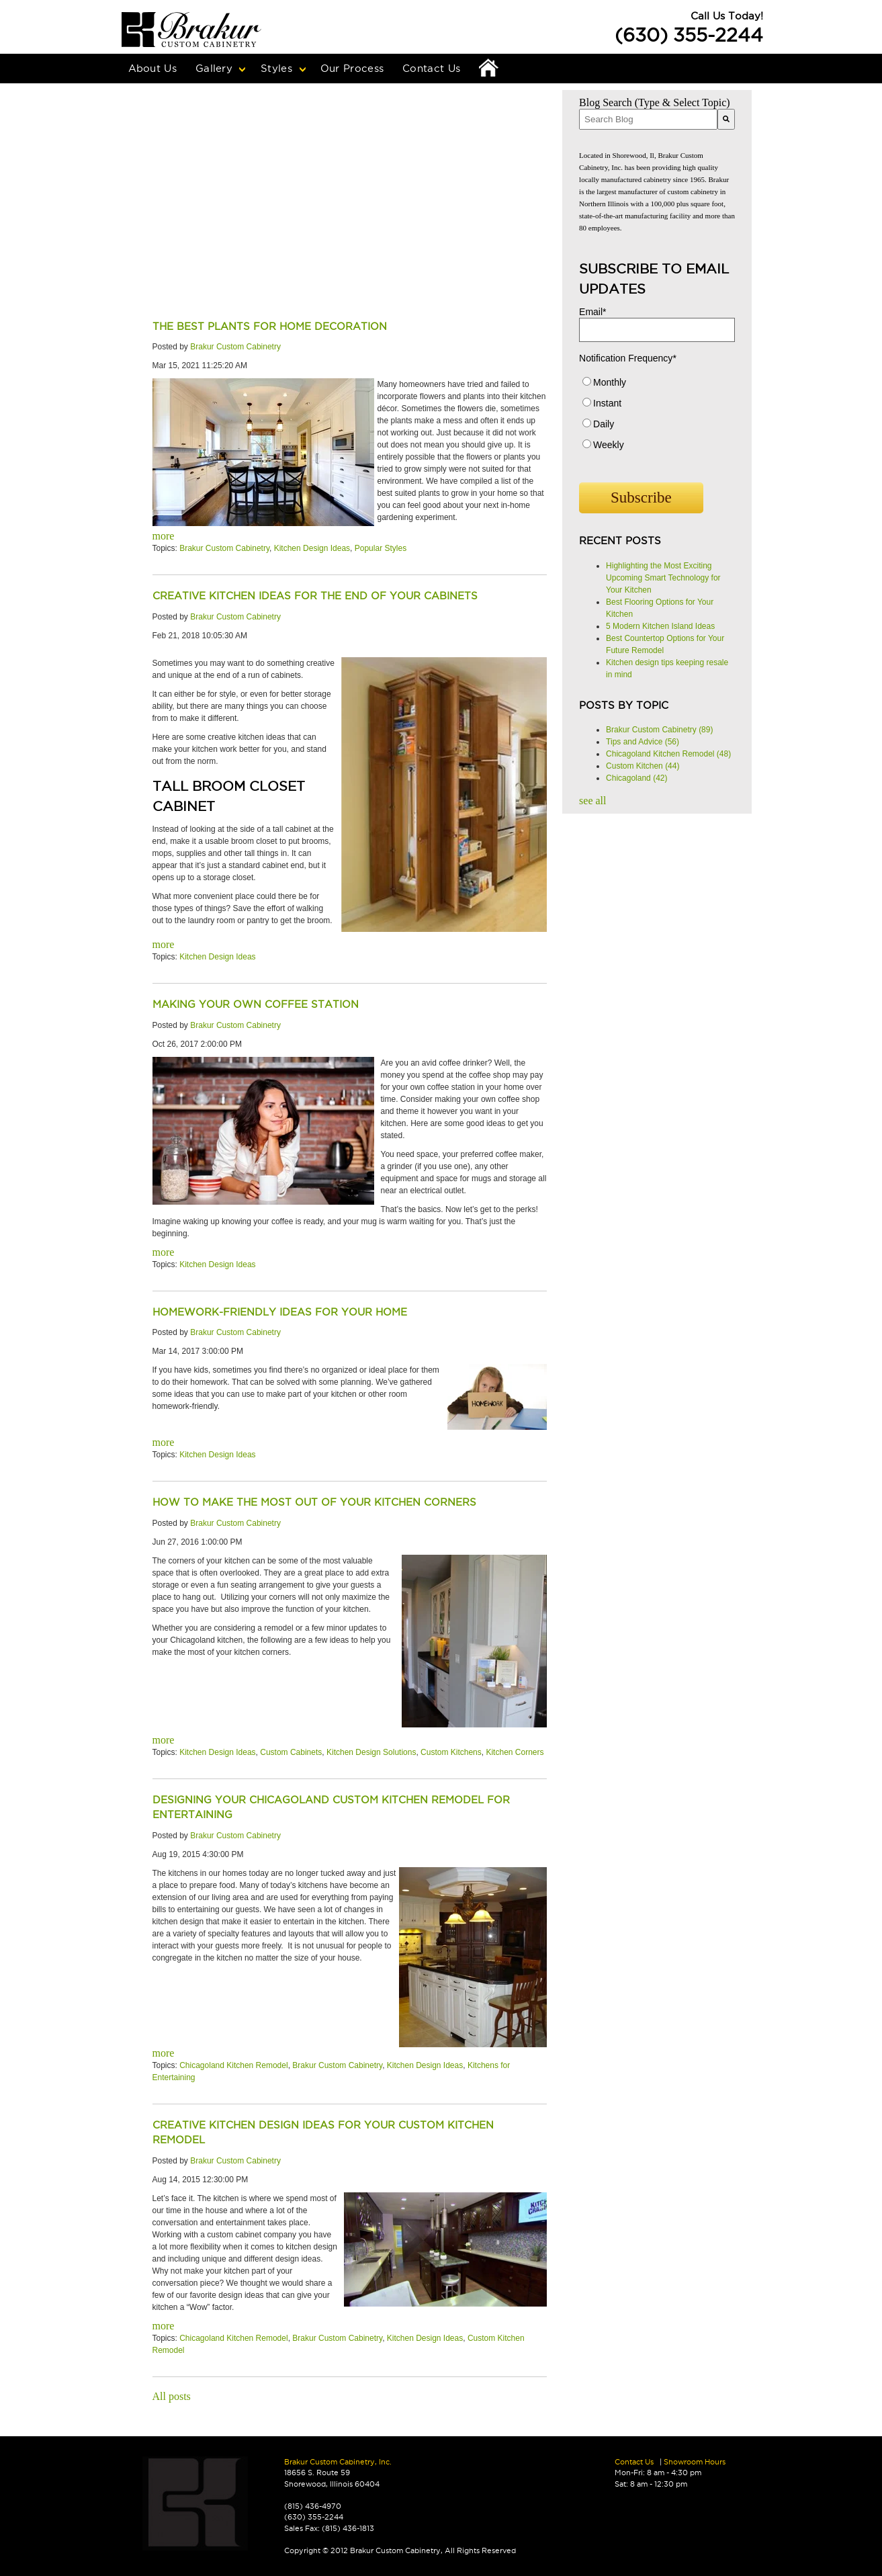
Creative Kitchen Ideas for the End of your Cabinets (315, 595)
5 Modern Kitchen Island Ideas (660, 626)
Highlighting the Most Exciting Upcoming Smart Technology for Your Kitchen (663, 578)
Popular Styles (380, 548)
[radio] (657, 385)
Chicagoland (636, 778)
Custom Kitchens (451, 1752)
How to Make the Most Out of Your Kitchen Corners (314, 1502)
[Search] (726, 119)
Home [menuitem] (488, 68)
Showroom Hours (694, 2462)
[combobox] (648, 119)
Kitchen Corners (514, 1752)
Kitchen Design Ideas (312, 548)
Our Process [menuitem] (352, 68)
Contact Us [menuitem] (431, 68)
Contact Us (634, 2462)
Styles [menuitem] (276, 68)
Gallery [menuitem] (213, 68)
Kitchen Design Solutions (371, 1752)
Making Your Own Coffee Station (255, 1004)
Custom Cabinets (291, 1752)
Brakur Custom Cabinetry (235, 346)
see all (592, 800)
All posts (171, 2396)
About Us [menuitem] (152, 68)
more (163, 536)
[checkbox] (657, 416)
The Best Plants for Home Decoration (269, 326)
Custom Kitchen (642, 766)
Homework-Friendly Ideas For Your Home (279, 1312)
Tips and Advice (642, 741)
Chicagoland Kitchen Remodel (233, 2065)
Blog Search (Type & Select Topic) (654, 102)
